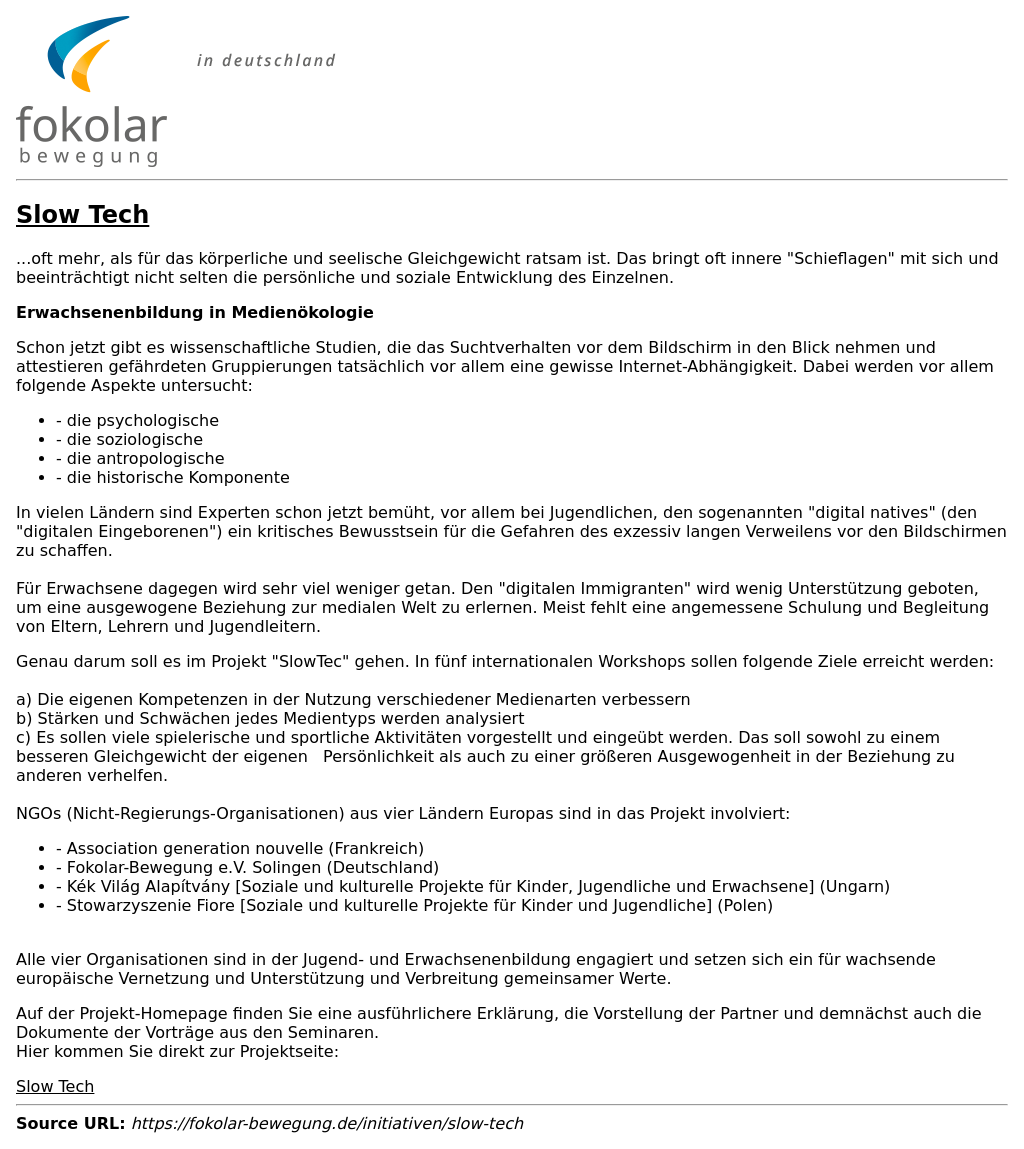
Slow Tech (55, 1086)
